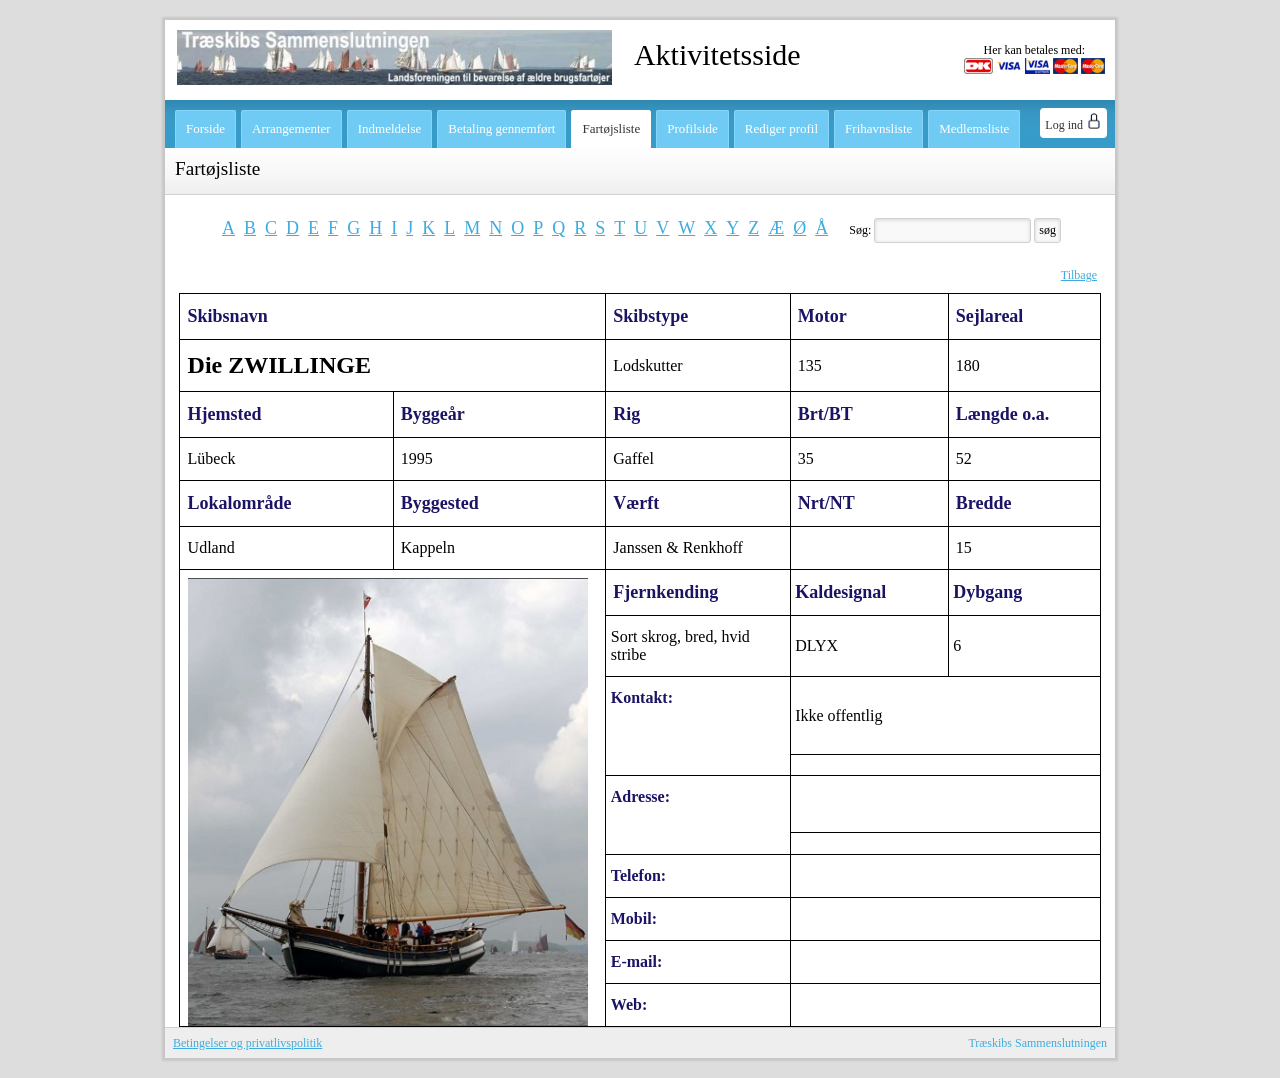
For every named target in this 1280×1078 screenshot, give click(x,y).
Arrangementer (291, 128)
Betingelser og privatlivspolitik (247, 1043)
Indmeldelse (390, 128)
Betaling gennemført (501, 128)
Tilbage (1079, 275)
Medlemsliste (974, 128)
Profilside (692, 128)
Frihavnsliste (878, 128)
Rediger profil (781, 128)
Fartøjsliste (611, 128)
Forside (205, 128)
